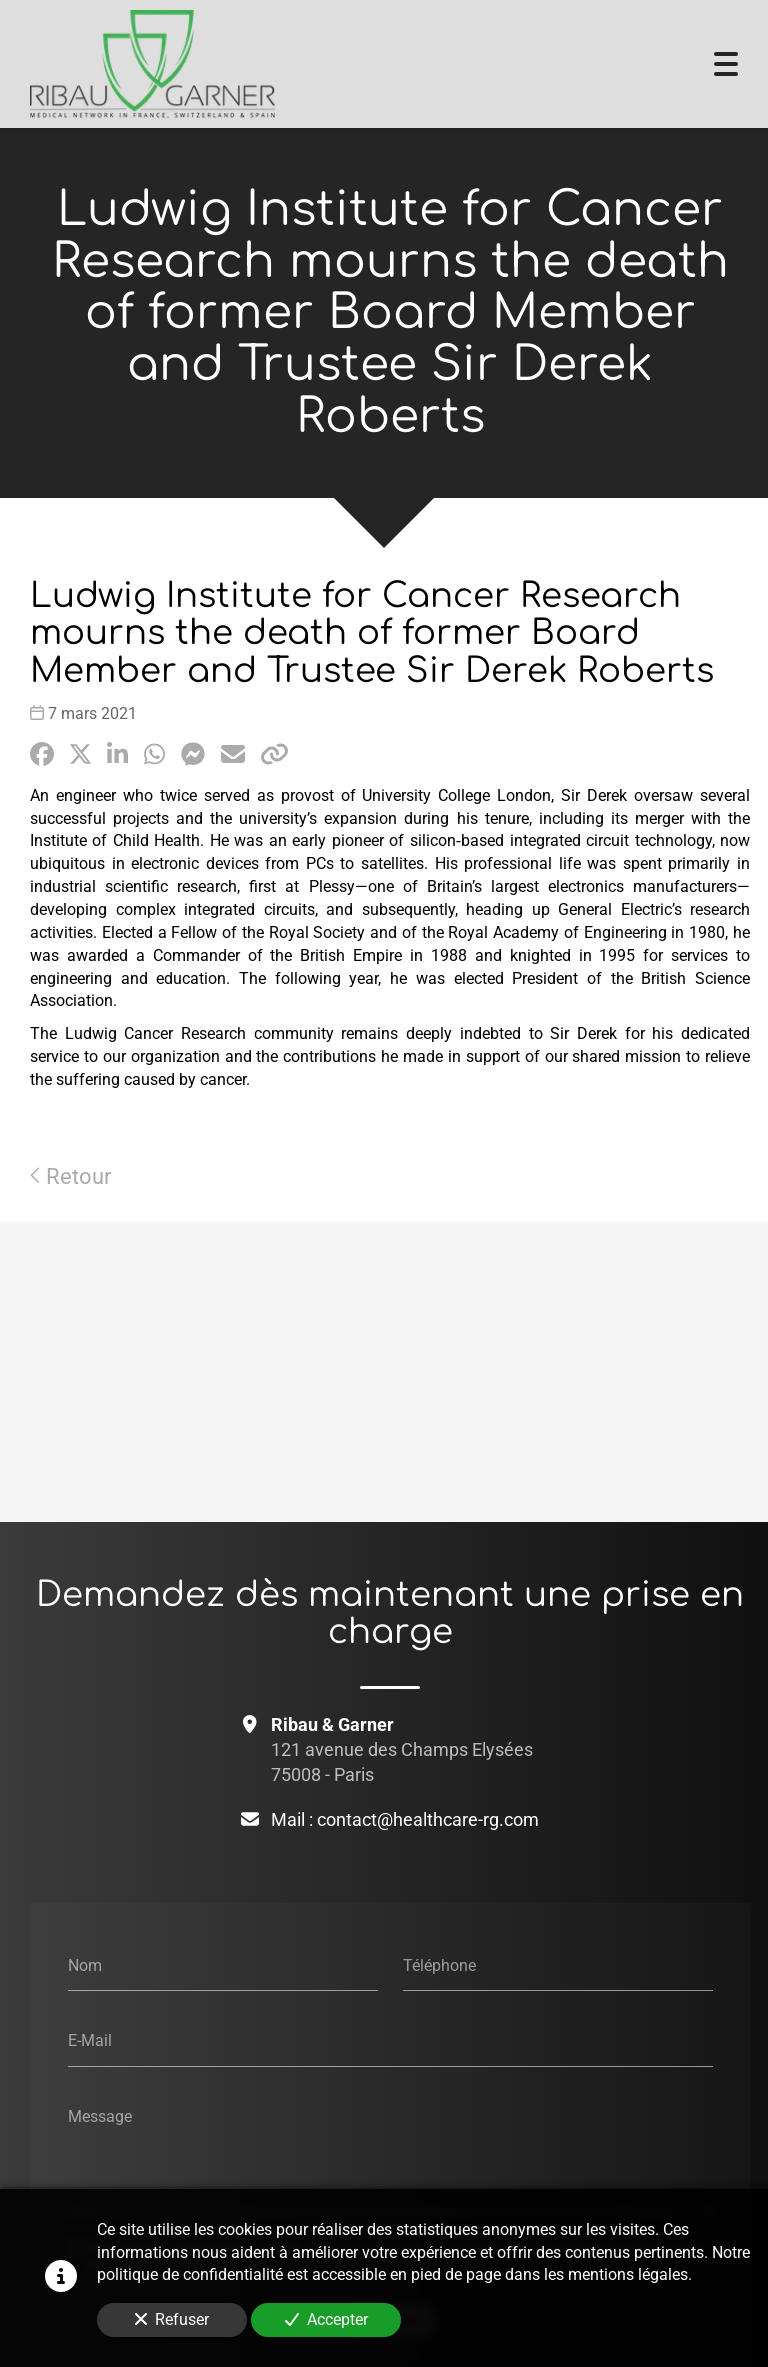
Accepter (326, 2319)
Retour (70, 1176)
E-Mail (90, 2040)
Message (100, 2115)
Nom (85, 1964)
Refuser (172, 2319)
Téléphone (439, 1964)
